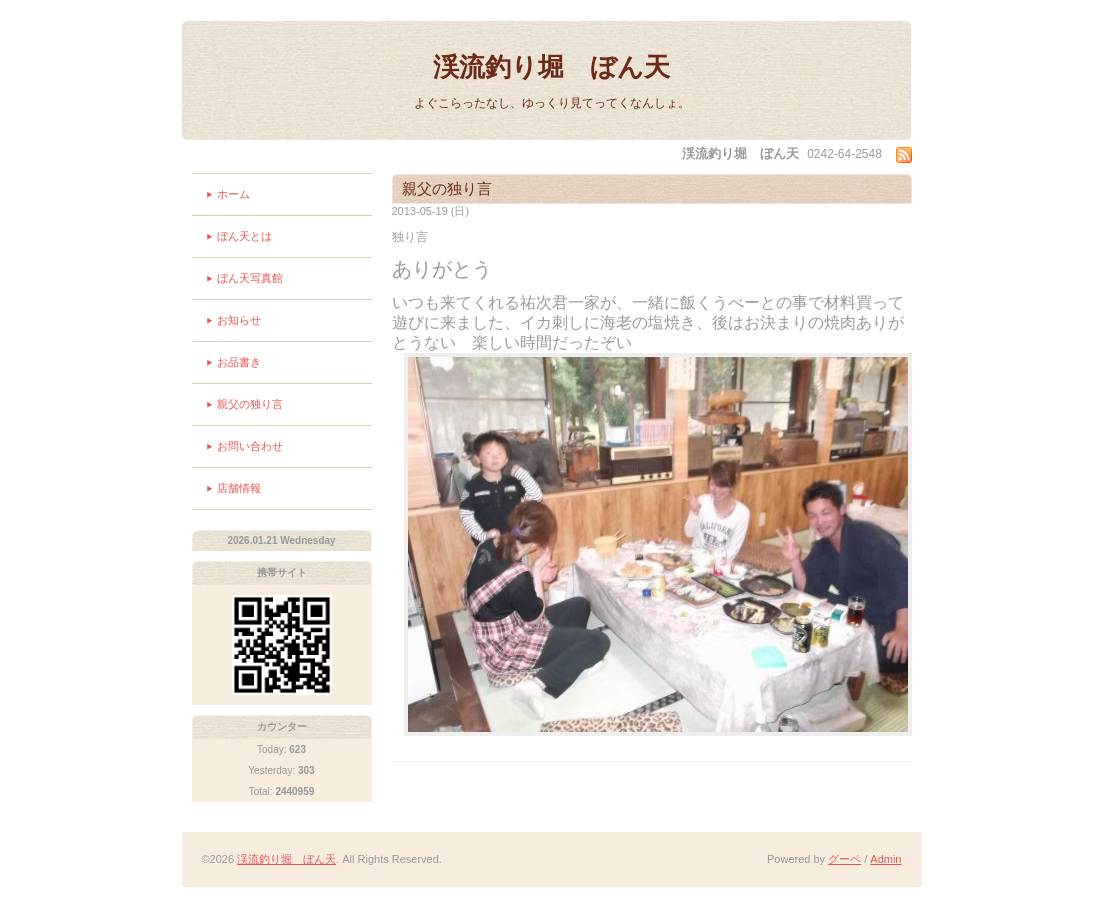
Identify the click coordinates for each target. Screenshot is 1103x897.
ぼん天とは (244, 236)
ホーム (233, 194)
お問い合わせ (250, 446)
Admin (885, 859)
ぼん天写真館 (250, 278)
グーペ (844, 859)
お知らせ (239, 320)
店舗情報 (239, 488)
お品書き (239, 362)
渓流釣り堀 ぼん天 (551, 67)
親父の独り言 (250, 404)
